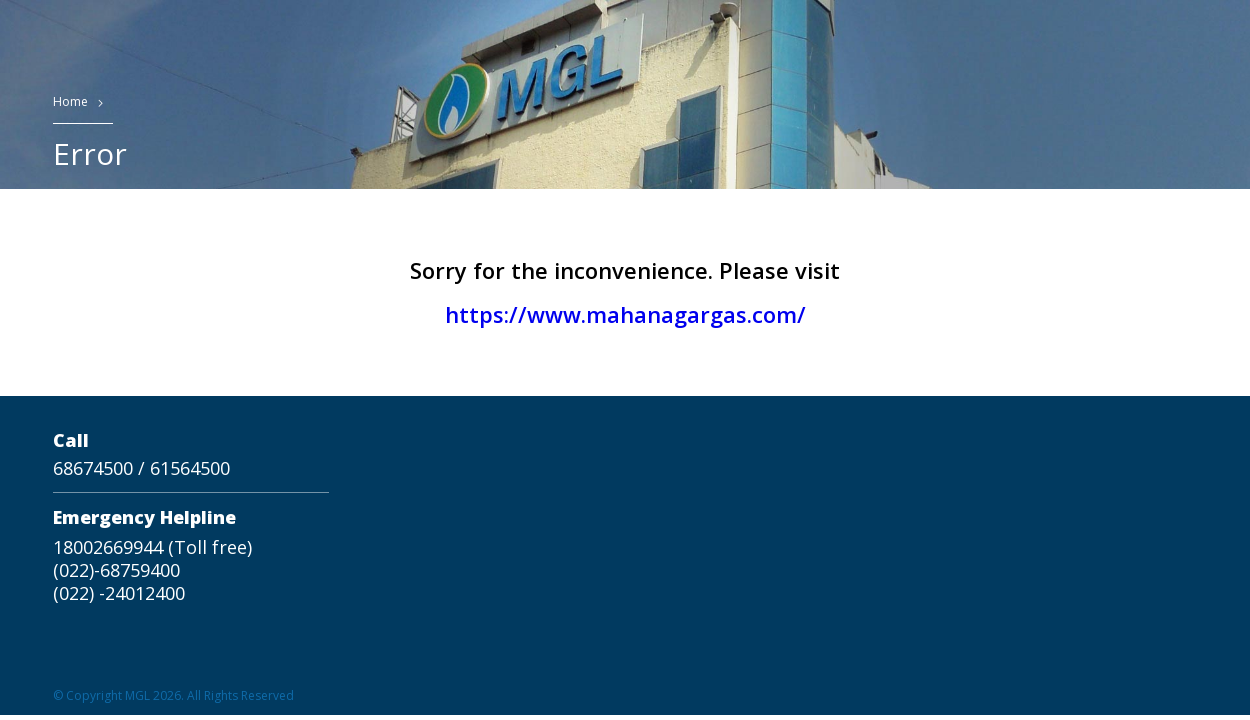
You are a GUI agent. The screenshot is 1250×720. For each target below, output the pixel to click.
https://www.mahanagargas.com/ (625, 314)
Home (70, 101)
